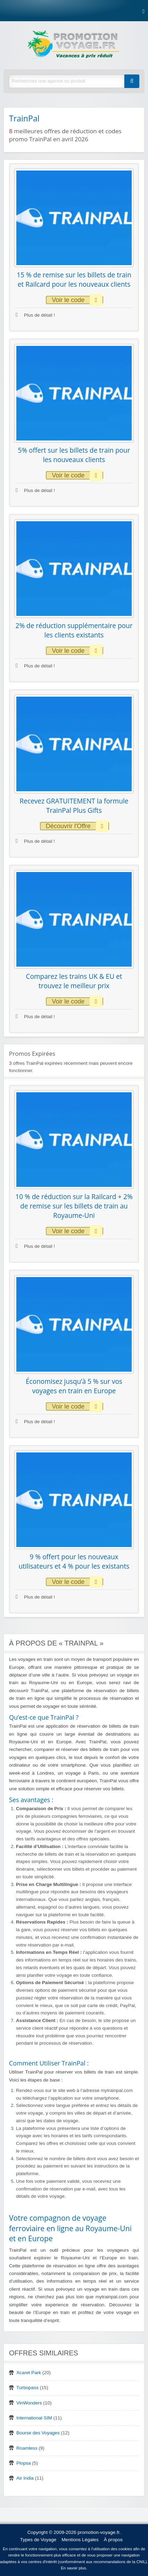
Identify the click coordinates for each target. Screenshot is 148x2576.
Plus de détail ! (35, 315)
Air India (25, 2478)
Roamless (26, 2448)
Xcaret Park (28, 2372)
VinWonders (29, 2402)
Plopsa (23, 2463)
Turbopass (27, 2387)
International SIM (34, 2417)
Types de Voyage (38, 2539)
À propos (113, 2539)
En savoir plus (73, 2568)
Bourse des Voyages (38, 2432)
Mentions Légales (80, 2539)
